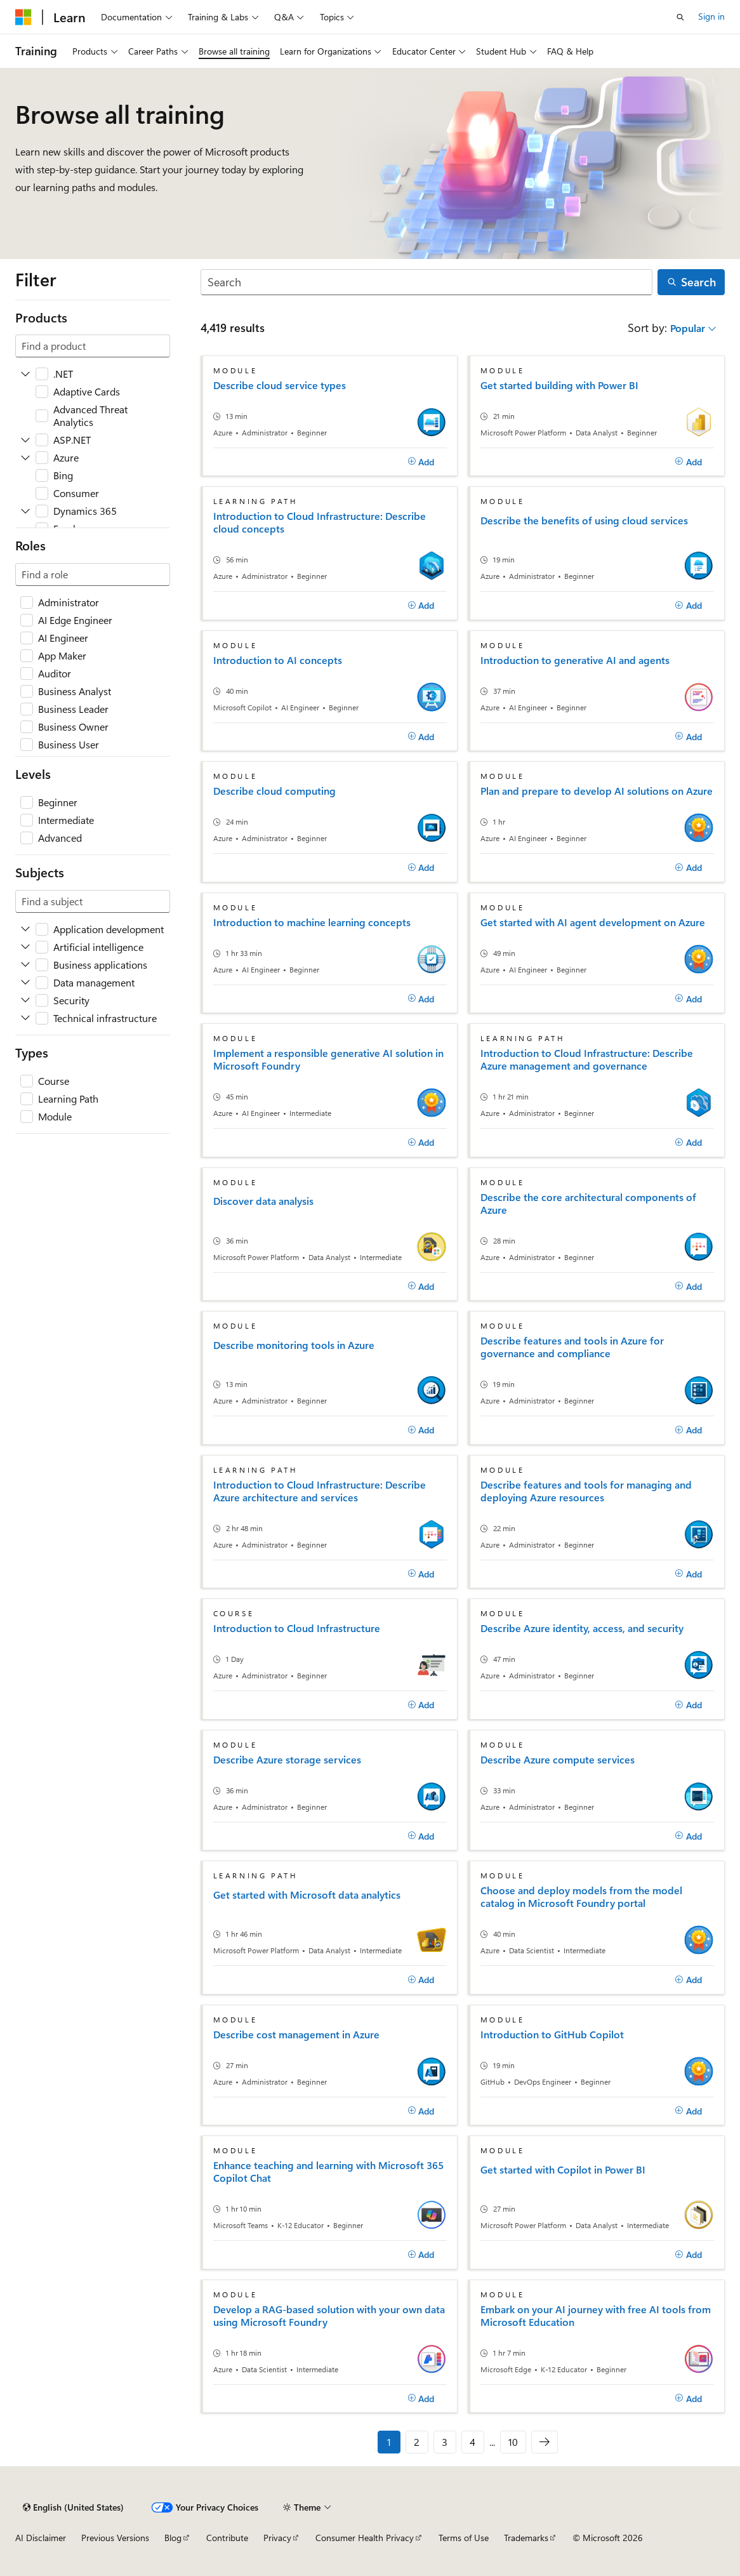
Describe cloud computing (274, 791)
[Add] (421, 462)
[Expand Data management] (25, 982)
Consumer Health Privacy (364, 2538)
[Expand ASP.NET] (25, 440)
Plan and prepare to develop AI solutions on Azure (596, 791)
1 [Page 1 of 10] (389, 2441)
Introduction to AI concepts (277, 660)
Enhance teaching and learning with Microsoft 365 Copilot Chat (328, 2171)
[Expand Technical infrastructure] (25, 1018)
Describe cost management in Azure (296, 2034)
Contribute (227, 2538)
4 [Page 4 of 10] (472, 2441)
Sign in (711, 16)
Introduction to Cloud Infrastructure (296, 1628)
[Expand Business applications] (25, 965)
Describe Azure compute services (557, 1759)
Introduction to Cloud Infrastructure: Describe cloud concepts (319, 522)
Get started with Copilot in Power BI (562, 2169)
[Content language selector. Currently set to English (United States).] (73, 2507)
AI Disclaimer (40, 2538)
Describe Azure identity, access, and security (582, 1628)
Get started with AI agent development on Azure (592, 922)
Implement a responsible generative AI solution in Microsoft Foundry (328, 1059)
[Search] (427, 282)
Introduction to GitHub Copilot (552, 2034)
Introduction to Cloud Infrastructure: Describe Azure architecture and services (319, 1491)
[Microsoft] (23, 17)
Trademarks (526, 2538)
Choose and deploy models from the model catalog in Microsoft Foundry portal (581, 1896)
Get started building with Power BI (559, 385)
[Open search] (680, 17)
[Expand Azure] (25, 457)
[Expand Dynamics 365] (25, 511)
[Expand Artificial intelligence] (25, 947)
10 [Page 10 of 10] (513, 2441)
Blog (173, 2538)
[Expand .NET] (25, 374)
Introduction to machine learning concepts (312, 922)
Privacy (277, 2538)
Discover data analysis (263, 1201)
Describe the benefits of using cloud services (584, 520)
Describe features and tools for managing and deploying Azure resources (586, 1491)
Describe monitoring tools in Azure (293, 1345)
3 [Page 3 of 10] (444, 2441)
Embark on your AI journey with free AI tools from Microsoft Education (595, 2315)
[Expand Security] (25, 1000)
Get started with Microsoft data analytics (306, 1895)
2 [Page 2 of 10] (417, 2441)
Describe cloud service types (279, 385)
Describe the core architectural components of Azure (588, 1203)
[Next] (544, 2442)
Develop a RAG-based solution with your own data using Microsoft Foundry (329, 2315)
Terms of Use (464, 2538)
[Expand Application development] (25, 929)
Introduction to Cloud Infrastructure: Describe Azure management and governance (586, 1059)
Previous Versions (115, 2538)
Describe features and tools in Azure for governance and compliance (572, 1347)
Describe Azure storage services (287, 1759)
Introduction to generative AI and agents (575, 660)
